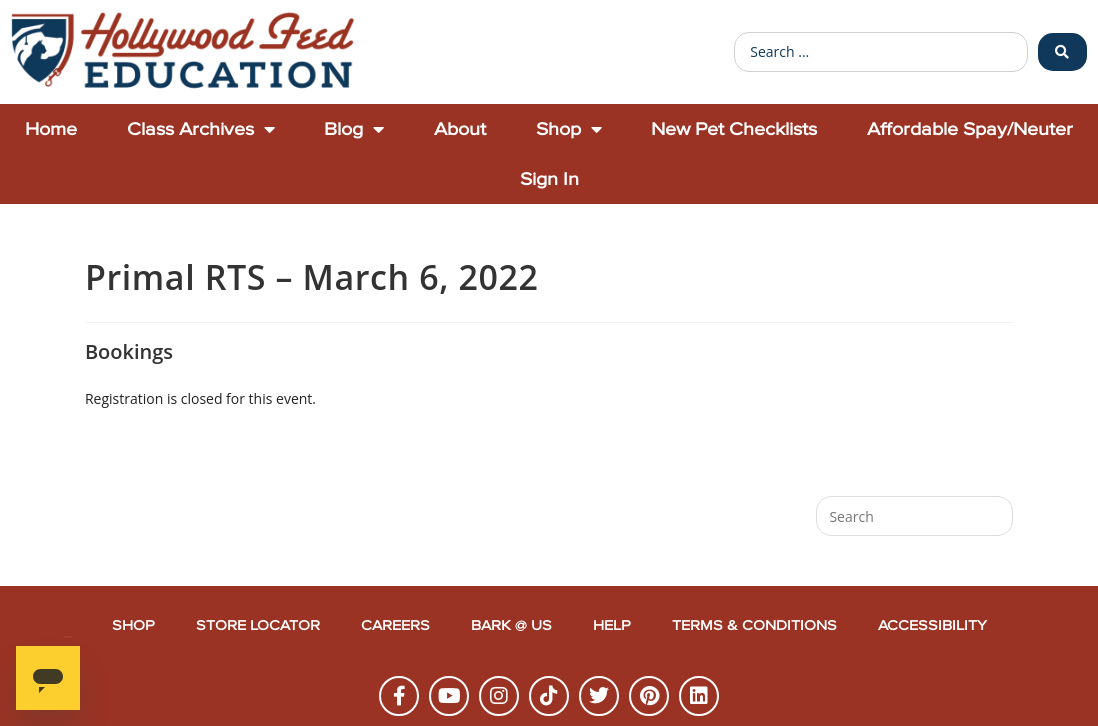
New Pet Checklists (734, 128)
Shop (569, 129)
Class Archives (201, 129)
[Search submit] (1062, 52)
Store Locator (258, 625)
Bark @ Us (511, 625)
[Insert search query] (914, 516)
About (460, 128)
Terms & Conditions (754, 625)
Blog (354, 129)
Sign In (549, 178)
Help (612, 625)
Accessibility (932, 625)
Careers (395, 625)
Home (51, 128)
